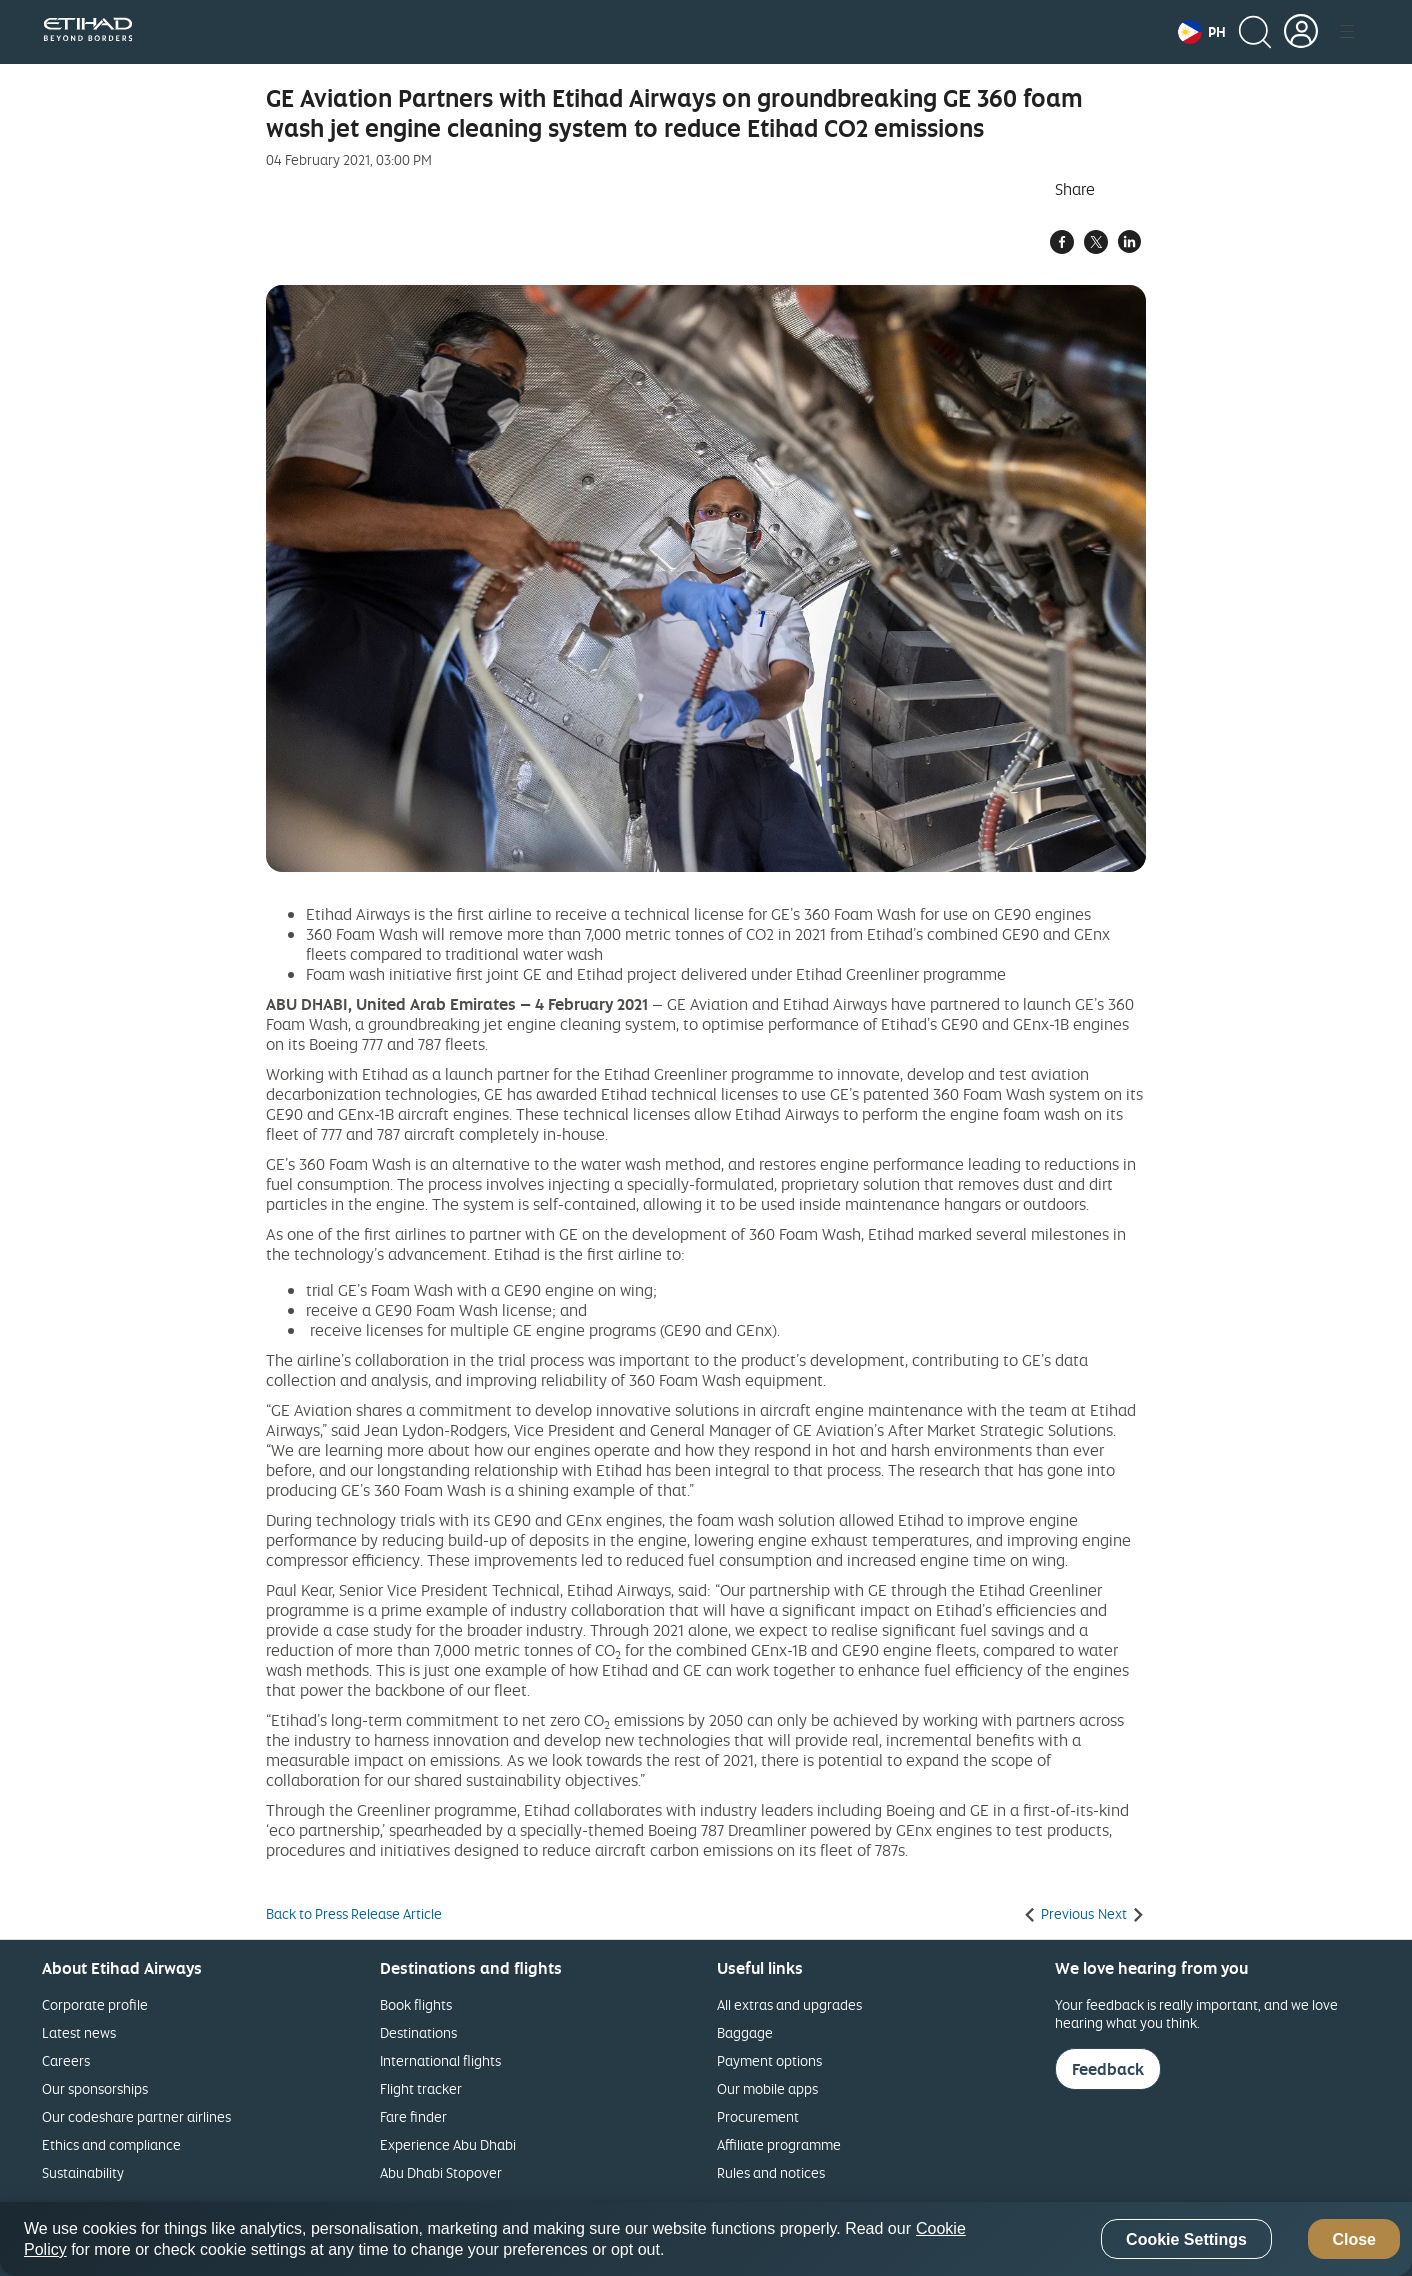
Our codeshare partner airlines (136, 2116)
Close (1354, 2239)
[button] (1202, 32)
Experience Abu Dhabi (448, 2144)
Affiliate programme (779, 2144)
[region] (706, 2239)
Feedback (1108, 2069)
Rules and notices (771, 2172)
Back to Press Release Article (354, 1914)
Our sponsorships (95, 2088)
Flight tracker (421, 2088)
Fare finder (413, 2116)
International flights (440, 2060)
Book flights (416, 2004)
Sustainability (83, 2172)
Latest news (79, 2032)
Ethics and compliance (111, 2144)
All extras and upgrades (789, 2004)
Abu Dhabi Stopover (441, 2172)
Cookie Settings (1186, 2239)
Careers (66, 2060)
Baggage (745, 2032)
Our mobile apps (767, 2088)
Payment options (769, 2060)
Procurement (758, 2116)
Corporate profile (95, 2004)
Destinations (418, 2032)
